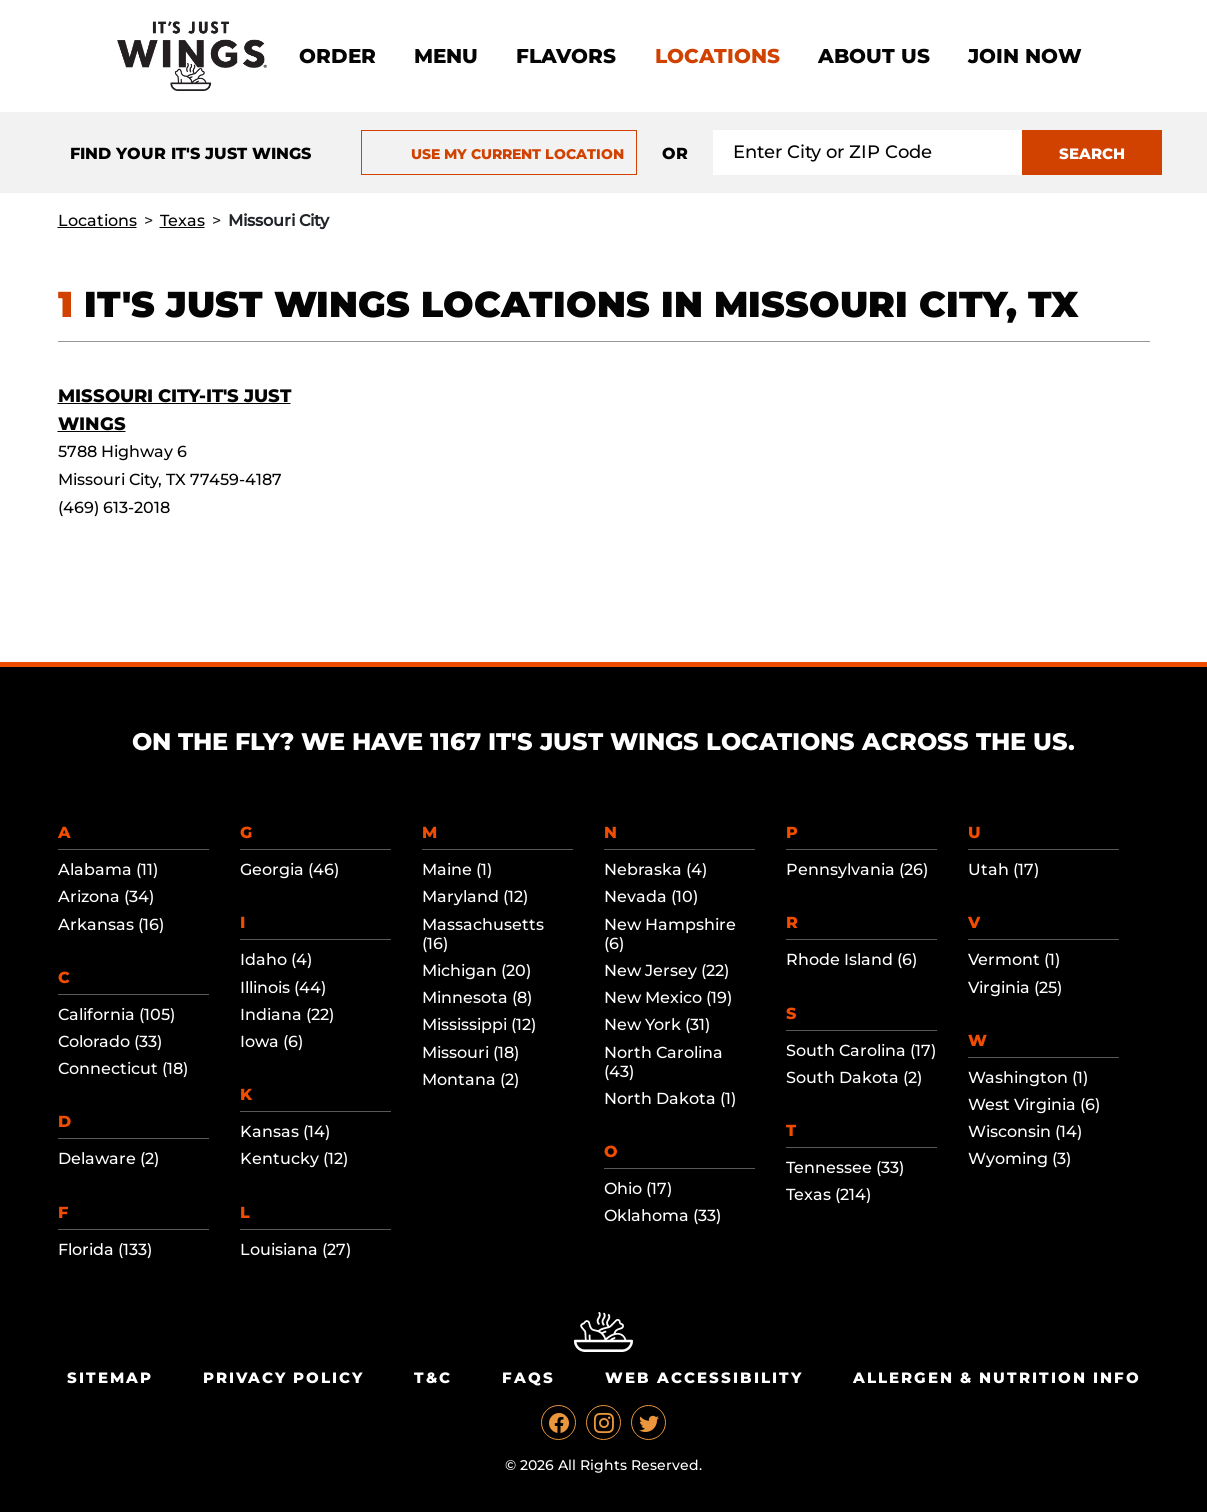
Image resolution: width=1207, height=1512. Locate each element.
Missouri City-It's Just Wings (174, 410)
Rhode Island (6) (851, 959)
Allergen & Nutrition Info (997, 1377)
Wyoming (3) (1019, 1158)
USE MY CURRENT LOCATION (499, 154)
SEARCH (1092, 153)
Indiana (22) (287, 1014)
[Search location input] (868, 152)
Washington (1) (1028, 1077)
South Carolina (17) (861, 1050)
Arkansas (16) (111, 924)
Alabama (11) (108, 869)
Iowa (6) (271, 1041)
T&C (433, 1377)
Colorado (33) (110, 1041)
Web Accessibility (704, 1377)
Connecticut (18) (123, 1068)
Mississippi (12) (479, 1024)
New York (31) (657, 1024)
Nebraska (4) (655, 869)
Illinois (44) (283, 987)
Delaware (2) (108, 1158)
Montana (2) (470, 1079)
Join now (1025, 56)
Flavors (566, 56)
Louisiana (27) (295, 1249)
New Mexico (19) (668, 997)
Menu (446, 56)
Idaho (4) (276, 959)
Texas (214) (828, 1194)
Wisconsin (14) (1025, 1131)
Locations (717, 56)
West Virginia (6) (1034, 1104)
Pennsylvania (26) (857, 869)
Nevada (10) (651, 896)
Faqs (528, 1377)
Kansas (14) (285, 1131)
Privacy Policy (283, 1377)
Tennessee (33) (845, 1167)
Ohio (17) (638, 1188)
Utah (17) (1003, 869)
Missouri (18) (470, 1052)
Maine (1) (457, 869)
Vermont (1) (1014, 959)
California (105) (116, 1014)
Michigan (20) (476, 970)
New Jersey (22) (666, 970)
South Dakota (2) (854, 1077)
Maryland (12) (475, 896)
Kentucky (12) (294, 1158)
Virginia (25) (1015, 987)
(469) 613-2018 (114, 507)
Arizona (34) (106, 896)
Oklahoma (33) (662, 1215)
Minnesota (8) (477, 997)
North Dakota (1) (670, 1098)
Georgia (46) (289, 869)
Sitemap (110, 1377)
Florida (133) (105, 1249)
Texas (182, 220)
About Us (874, 56)
